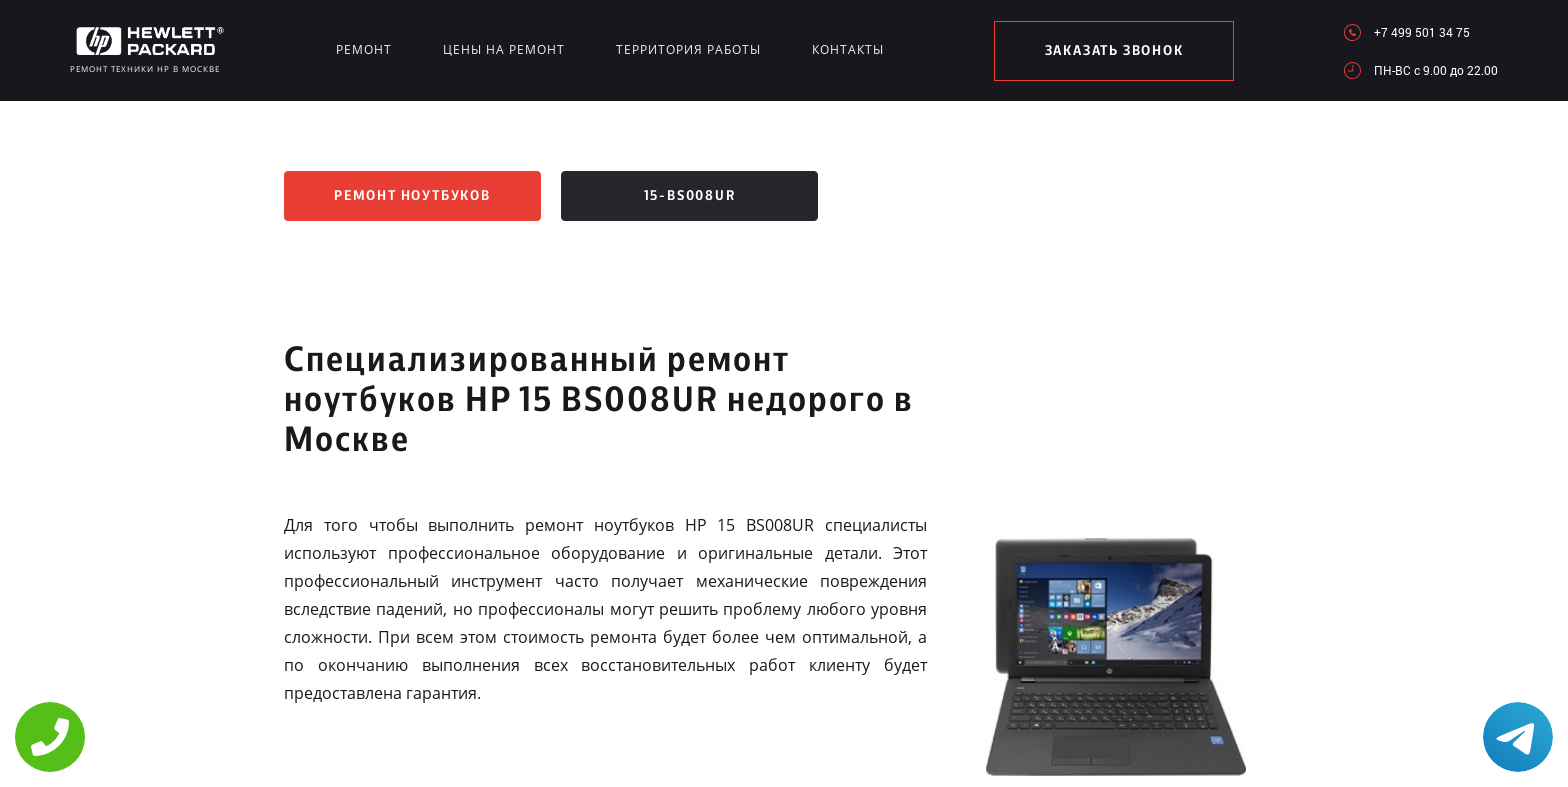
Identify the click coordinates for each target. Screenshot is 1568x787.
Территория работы (688, 49)
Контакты (848, 49)
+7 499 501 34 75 (1422, 32)
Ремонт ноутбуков (412, 196)
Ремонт (364, 49)
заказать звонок (1114, 51)
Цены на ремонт (504, 49)
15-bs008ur (690, 196)
